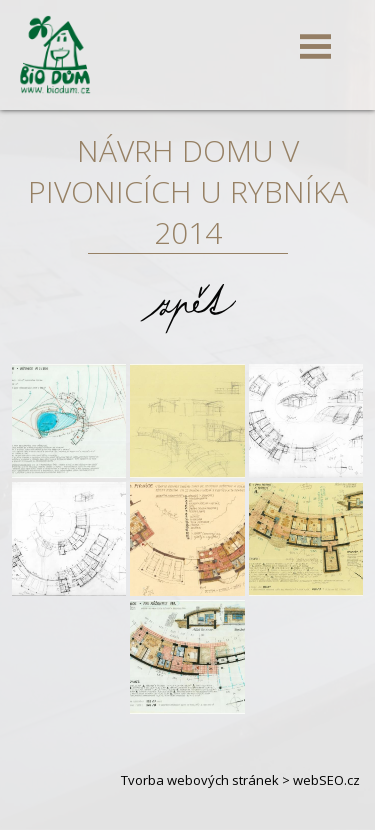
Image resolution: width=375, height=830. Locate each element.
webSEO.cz (326, 780)
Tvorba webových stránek (200, 780)
